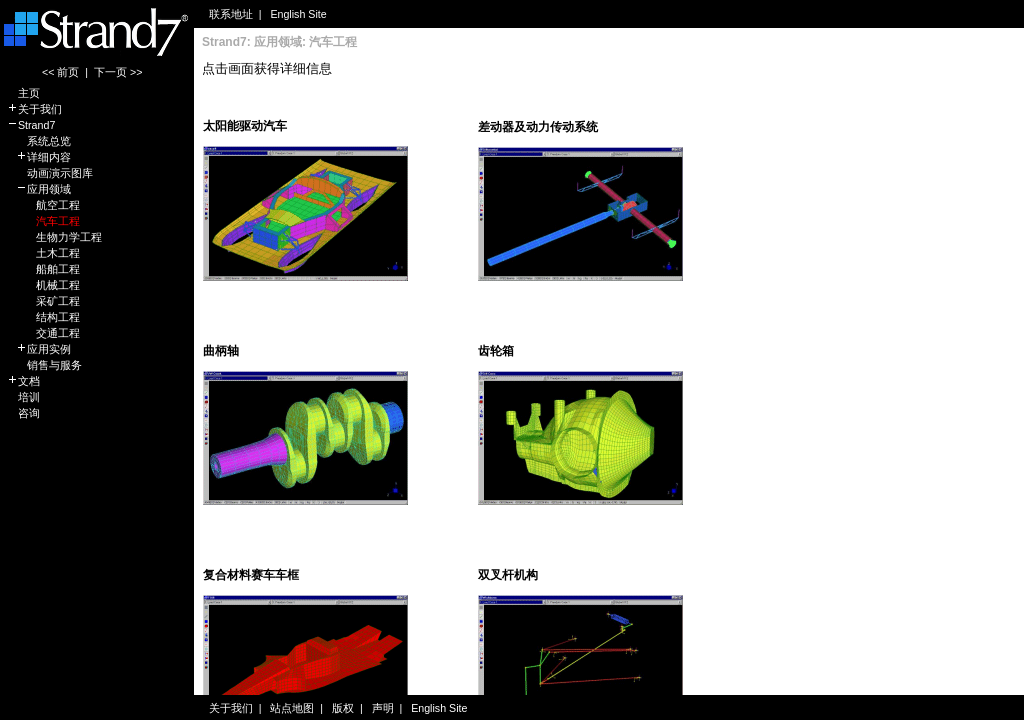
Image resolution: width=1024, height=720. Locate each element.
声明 (383, 708)
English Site (298, 14)
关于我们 (34, 109)
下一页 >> (118, 72)
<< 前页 (60, 72)
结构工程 (43, 317)
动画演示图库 (50, 173)
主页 (23, 93)
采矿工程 (43, 301)
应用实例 (39, 349)
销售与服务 (44, 365)
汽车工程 (43, 221)
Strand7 (31, 125)
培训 (23, 397)
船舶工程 (43, 269)
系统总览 (39, 141)
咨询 (23, 413)
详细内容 (39, 157)
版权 (343, 708)
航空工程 (43, 205)
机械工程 (43, 285)
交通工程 (43, 333)
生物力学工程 (54, 237)
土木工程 (43, 253)
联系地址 (231, 14)
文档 (23, 381)
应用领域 (39, 189)
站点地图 (292, 708)
